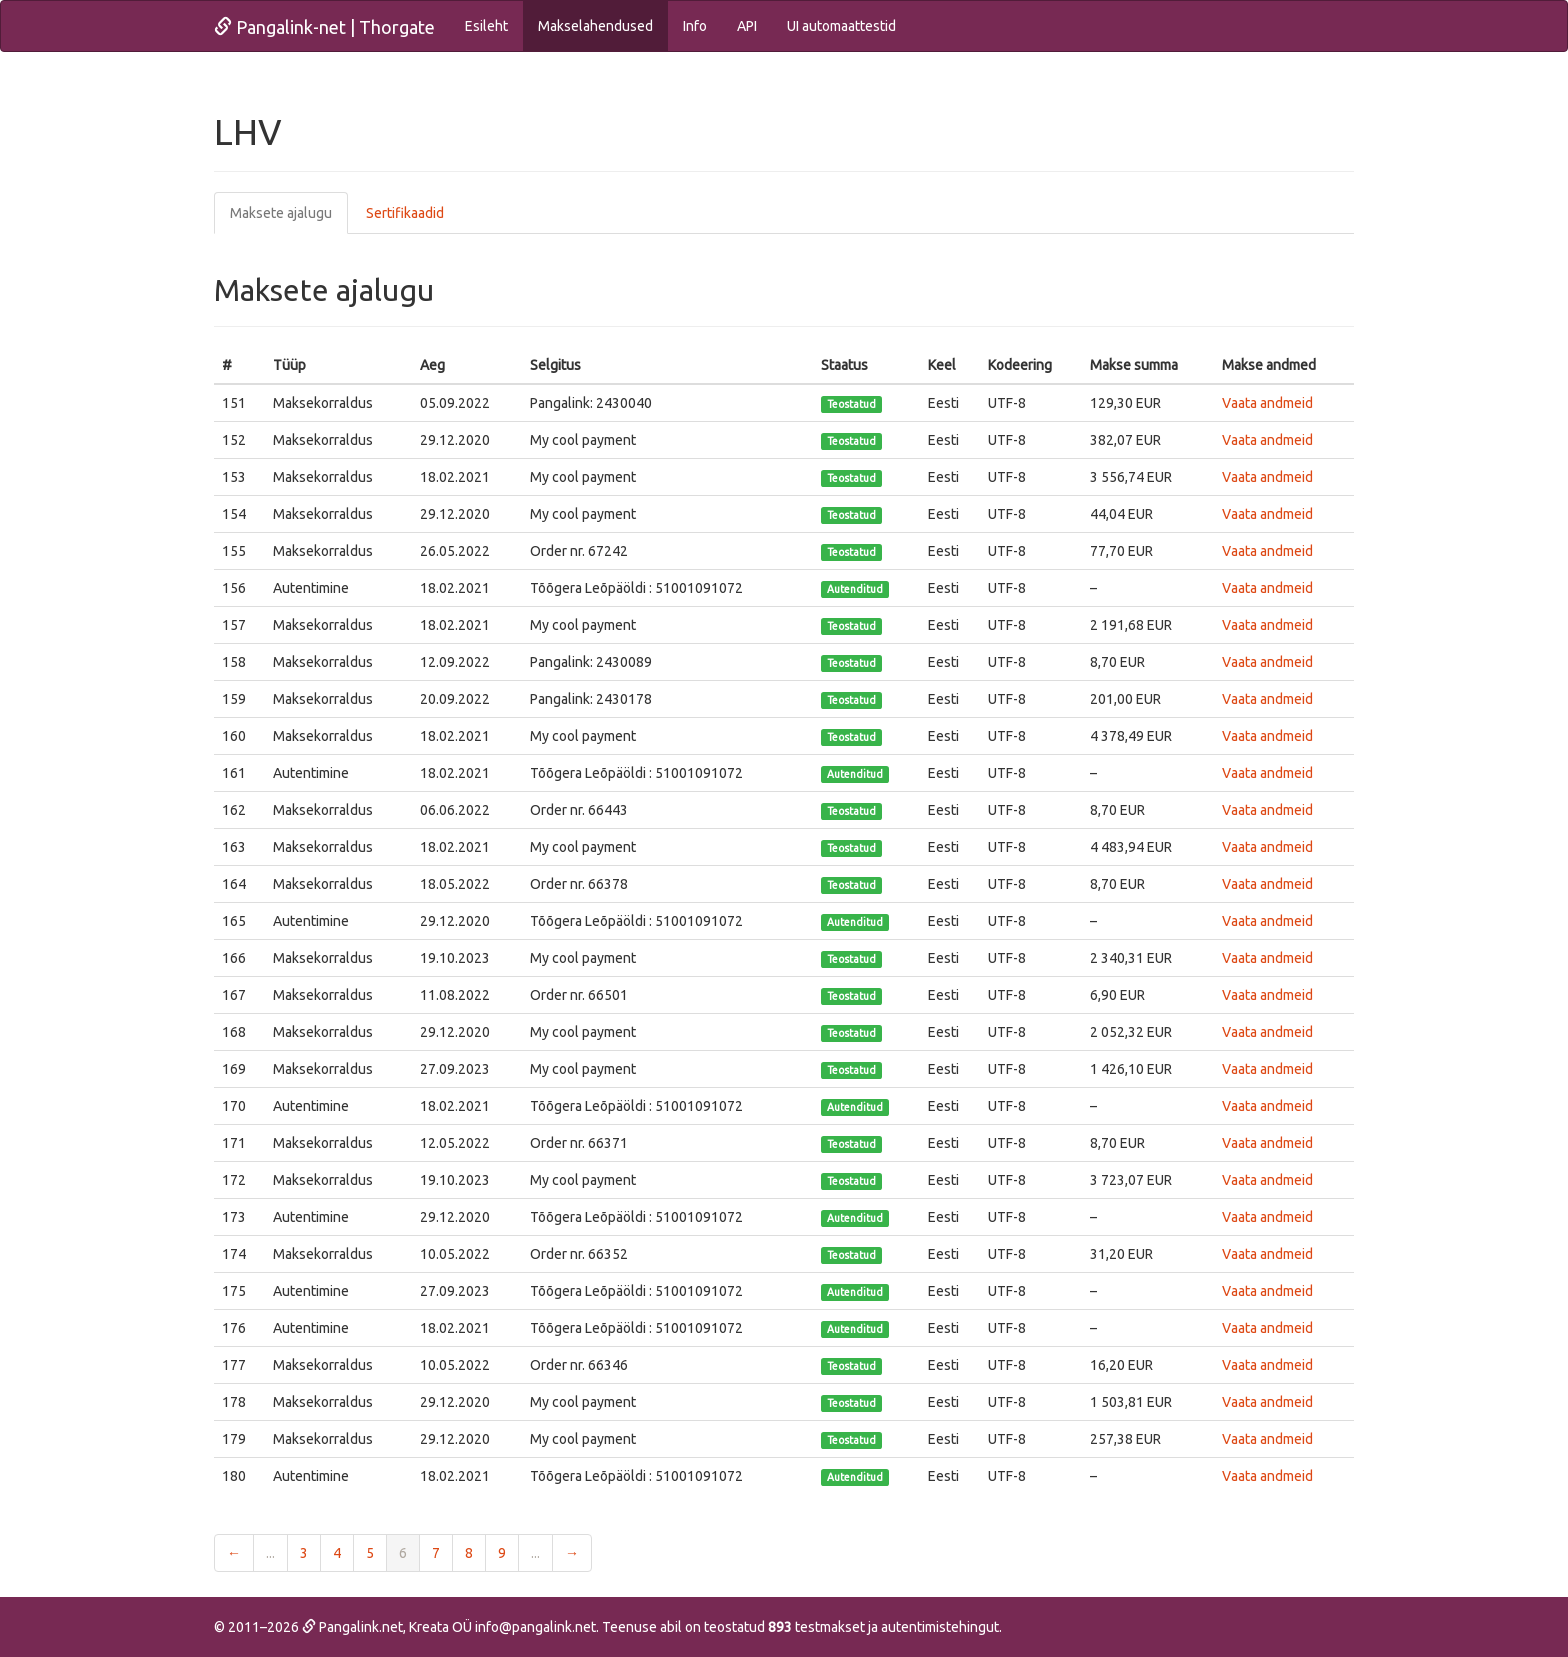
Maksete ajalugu (281, 213)
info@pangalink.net (535, 1627)
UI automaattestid (841, 26)
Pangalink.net (352, 1627)
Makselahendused (595, 26)
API (747, 26)
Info (695, 26)
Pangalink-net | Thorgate (324, 27)
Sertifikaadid (405, 213)
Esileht (486, 26)
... (270, 1553)
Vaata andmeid (1267, 403)
